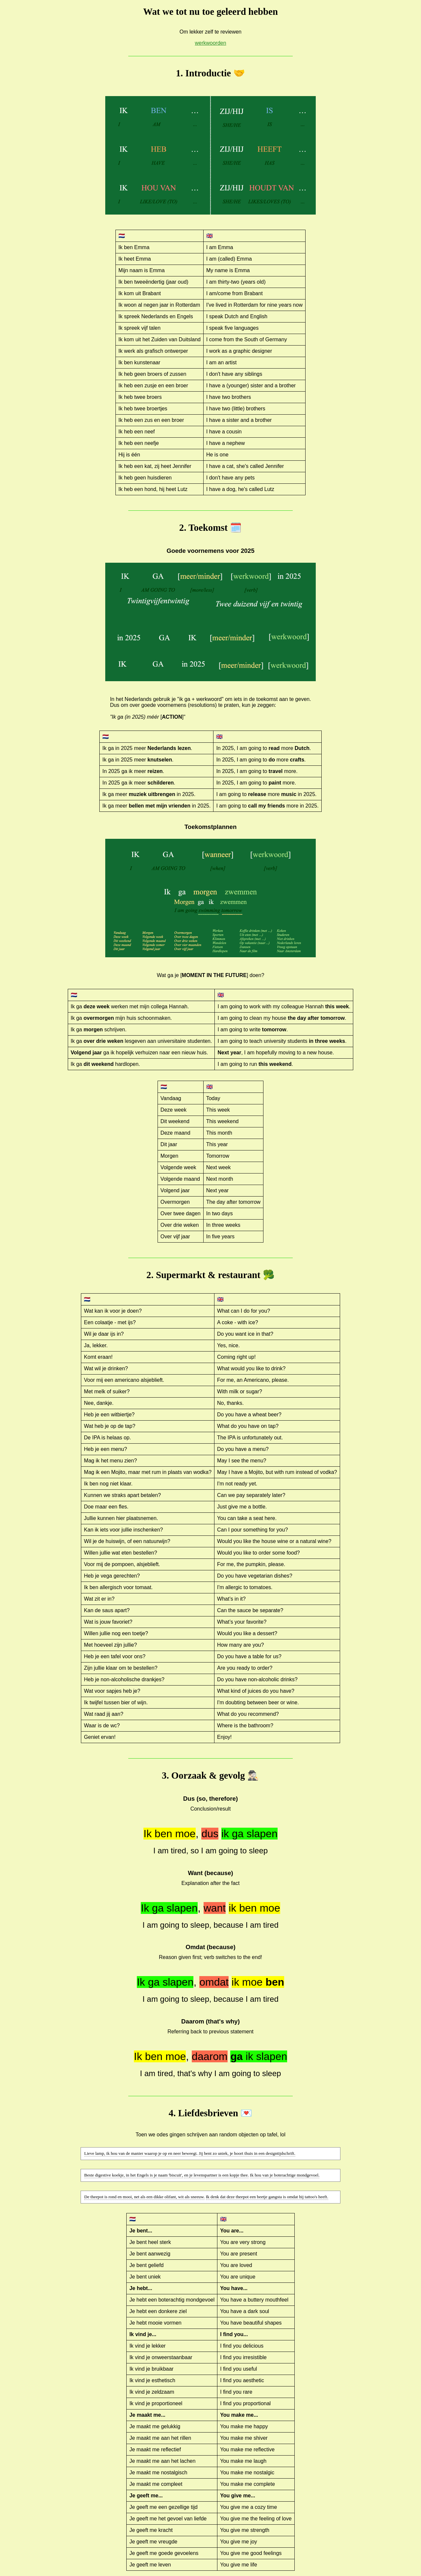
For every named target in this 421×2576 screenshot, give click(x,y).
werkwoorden (210, 43)
